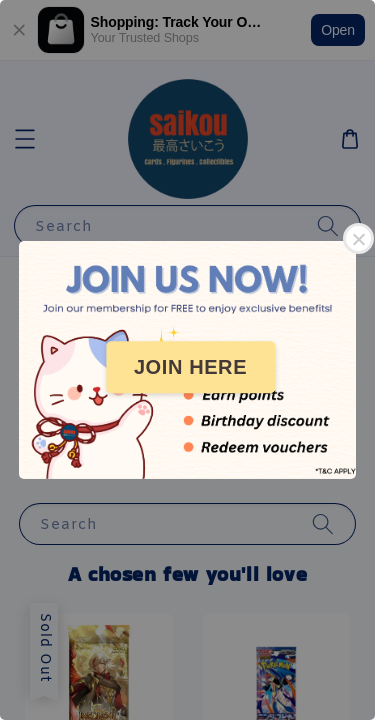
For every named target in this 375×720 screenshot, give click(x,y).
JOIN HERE (190, 367)
